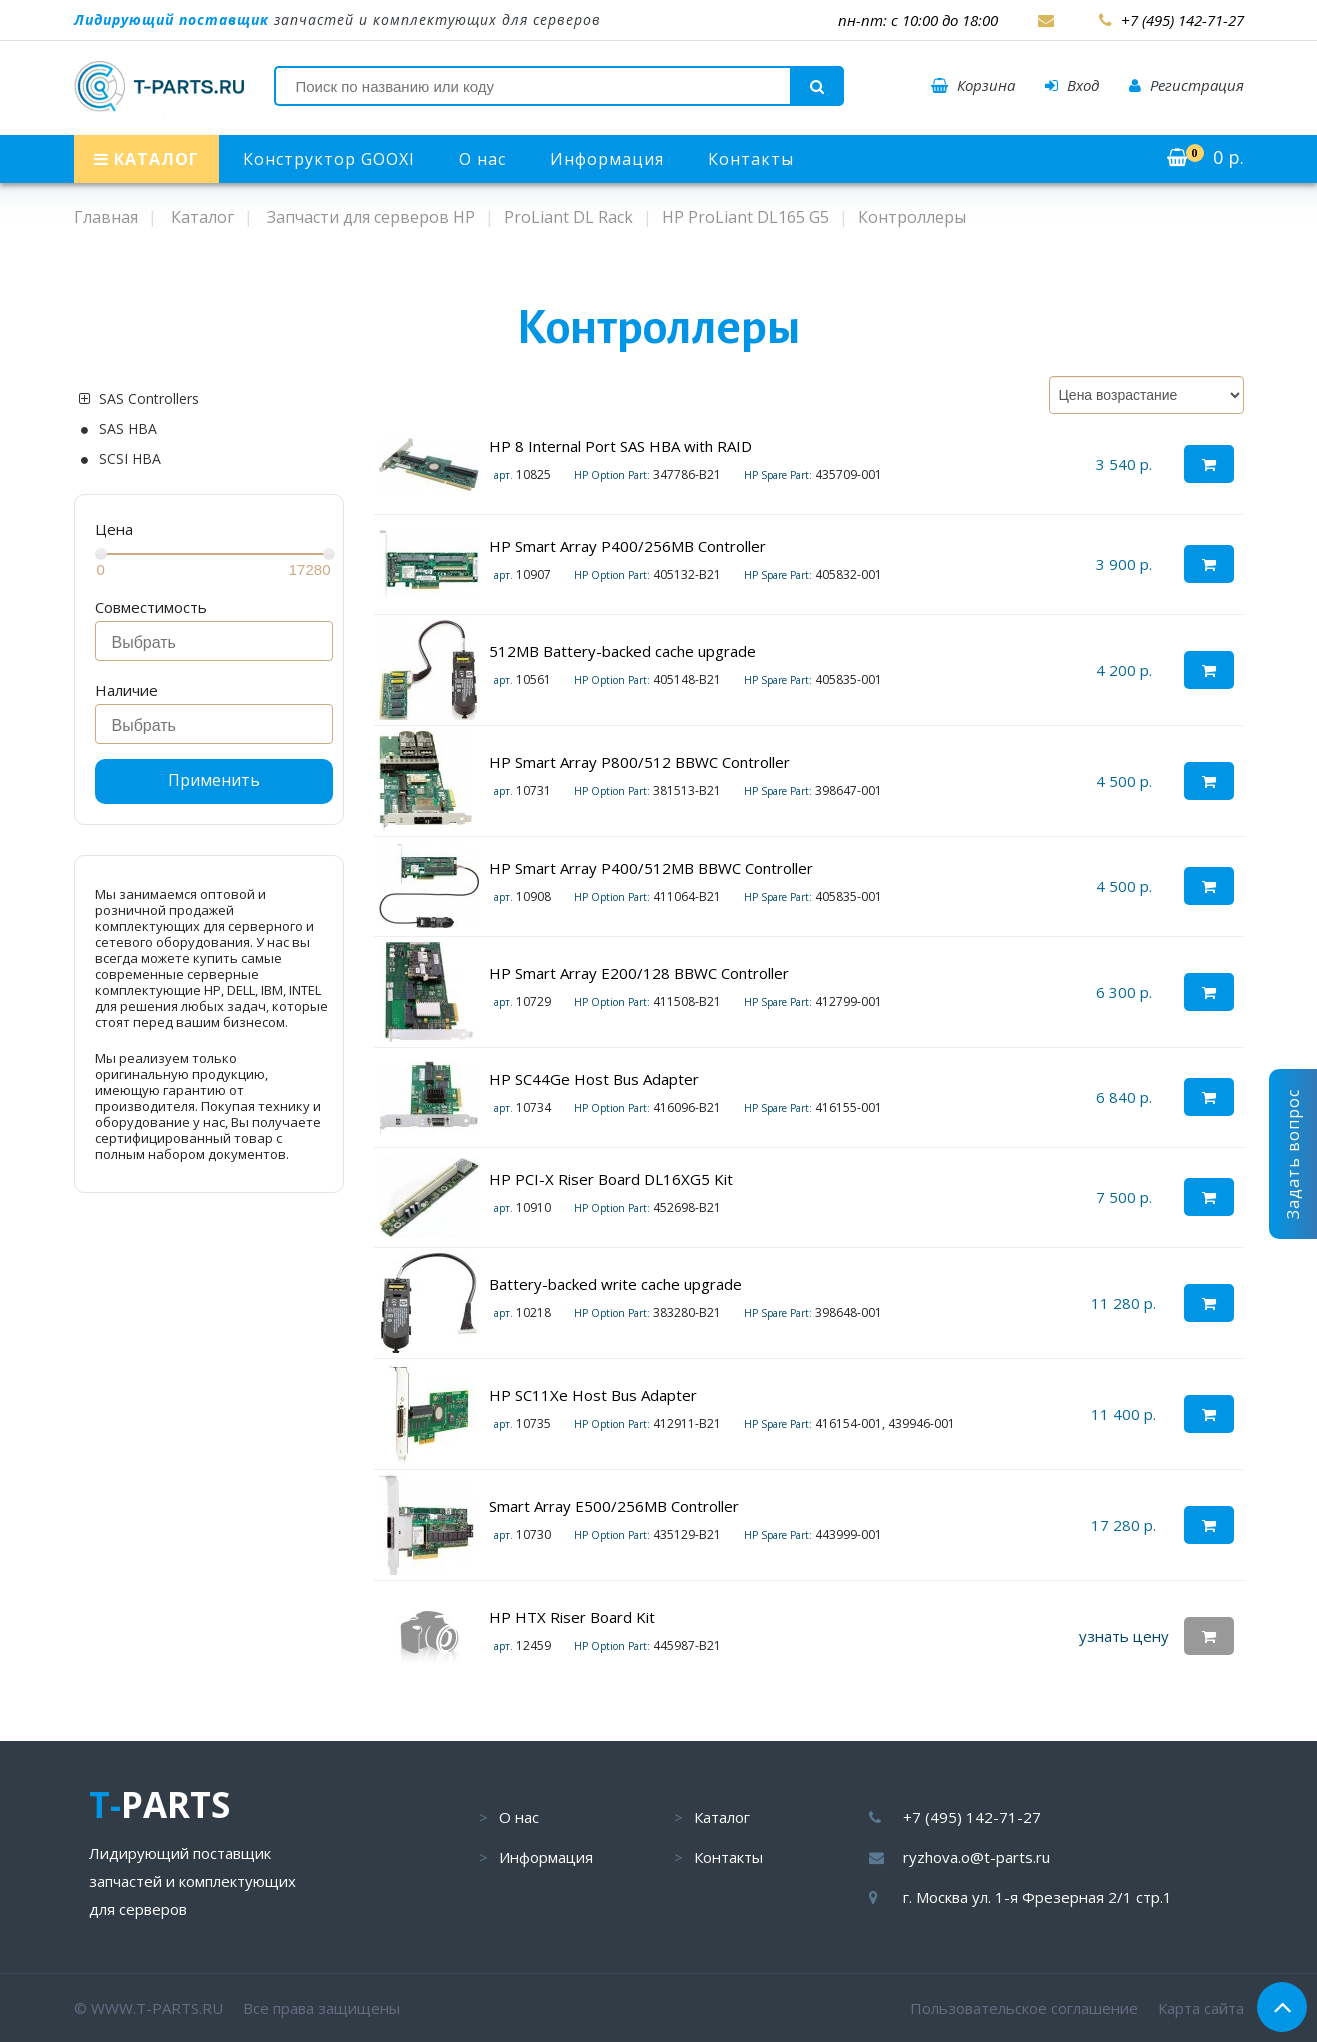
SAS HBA (128, 429)
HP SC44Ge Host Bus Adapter (594, 1079)
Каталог (722, 1817)
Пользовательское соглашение (1024, 2008)
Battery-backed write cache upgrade (615, 1284)
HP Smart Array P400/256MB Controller (627, 546)
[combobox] (214, 641)
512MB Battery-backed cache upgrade (622, 651)
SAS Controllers (149, 399)
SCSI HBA (130, 459)
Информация (607, 159)
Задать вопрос (1293, 1154)
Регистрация (1186, 85)
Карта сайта (1201, 2008)
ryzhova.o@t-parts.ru (976, 1857)
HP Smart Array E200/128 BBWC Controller (639, 973)
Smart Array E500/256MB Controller (614, 1506)
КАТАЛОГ (146, 159)
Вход (1072, 85)
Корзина (973, 85)
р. (1205, 157)
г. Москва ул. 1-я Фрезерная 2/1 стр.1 (1037, 1897)
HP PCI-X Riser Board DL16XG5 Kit (611, 1179)
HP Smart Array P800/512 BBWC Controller (639, 762)
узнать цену (1124, 1636)
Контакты (751, 159)
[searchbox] (219, 643)
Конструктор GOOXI (329, 159)
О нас (482, 159)
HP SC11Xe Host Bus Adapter (593, 1395)
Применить (214, 780)
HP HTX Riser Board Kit (572, 1617)
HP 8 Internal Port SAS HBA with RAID (620, 446)
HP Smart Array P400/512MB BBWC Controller (651, 868)
